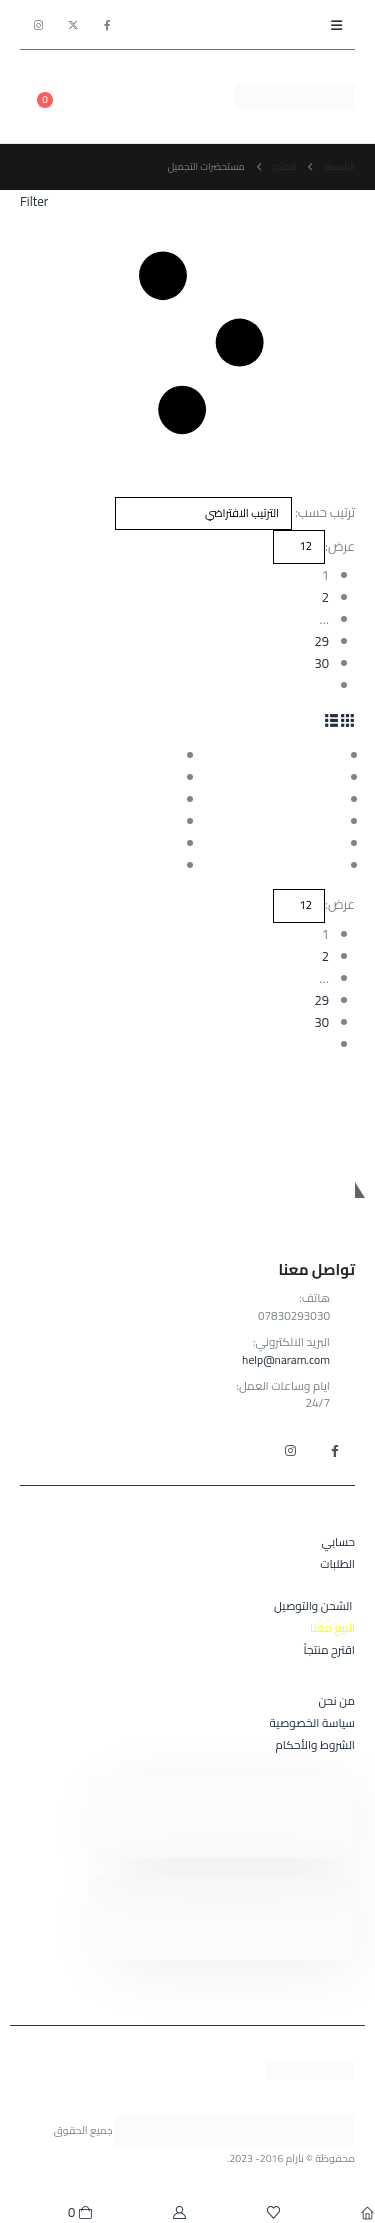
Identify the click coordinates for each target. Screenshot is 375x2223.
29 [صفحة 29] (321, 641)
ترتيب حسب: (325, 512)
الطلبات (337, 1564)
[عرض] (299, 547)
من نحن (336, 1701)
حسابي (338, 1542)
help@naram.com (286, 1360)
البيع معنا (332, 1628)
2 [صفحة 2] (325, 597)
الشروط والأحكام (315, 1745)
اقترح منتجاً (329, 1650)
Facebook (334, 1449)
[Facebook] (107, 25)
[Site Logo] (295, 96)
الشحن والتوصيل (313, 1606)
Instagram (290, 1449)
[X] (73, 25)
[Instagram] (39, 25)
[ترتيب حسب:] (203, 514)
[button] (336, 25)
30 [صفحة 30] (321, 663)
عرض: (340, 546)
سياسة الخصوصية (312, 1723)
